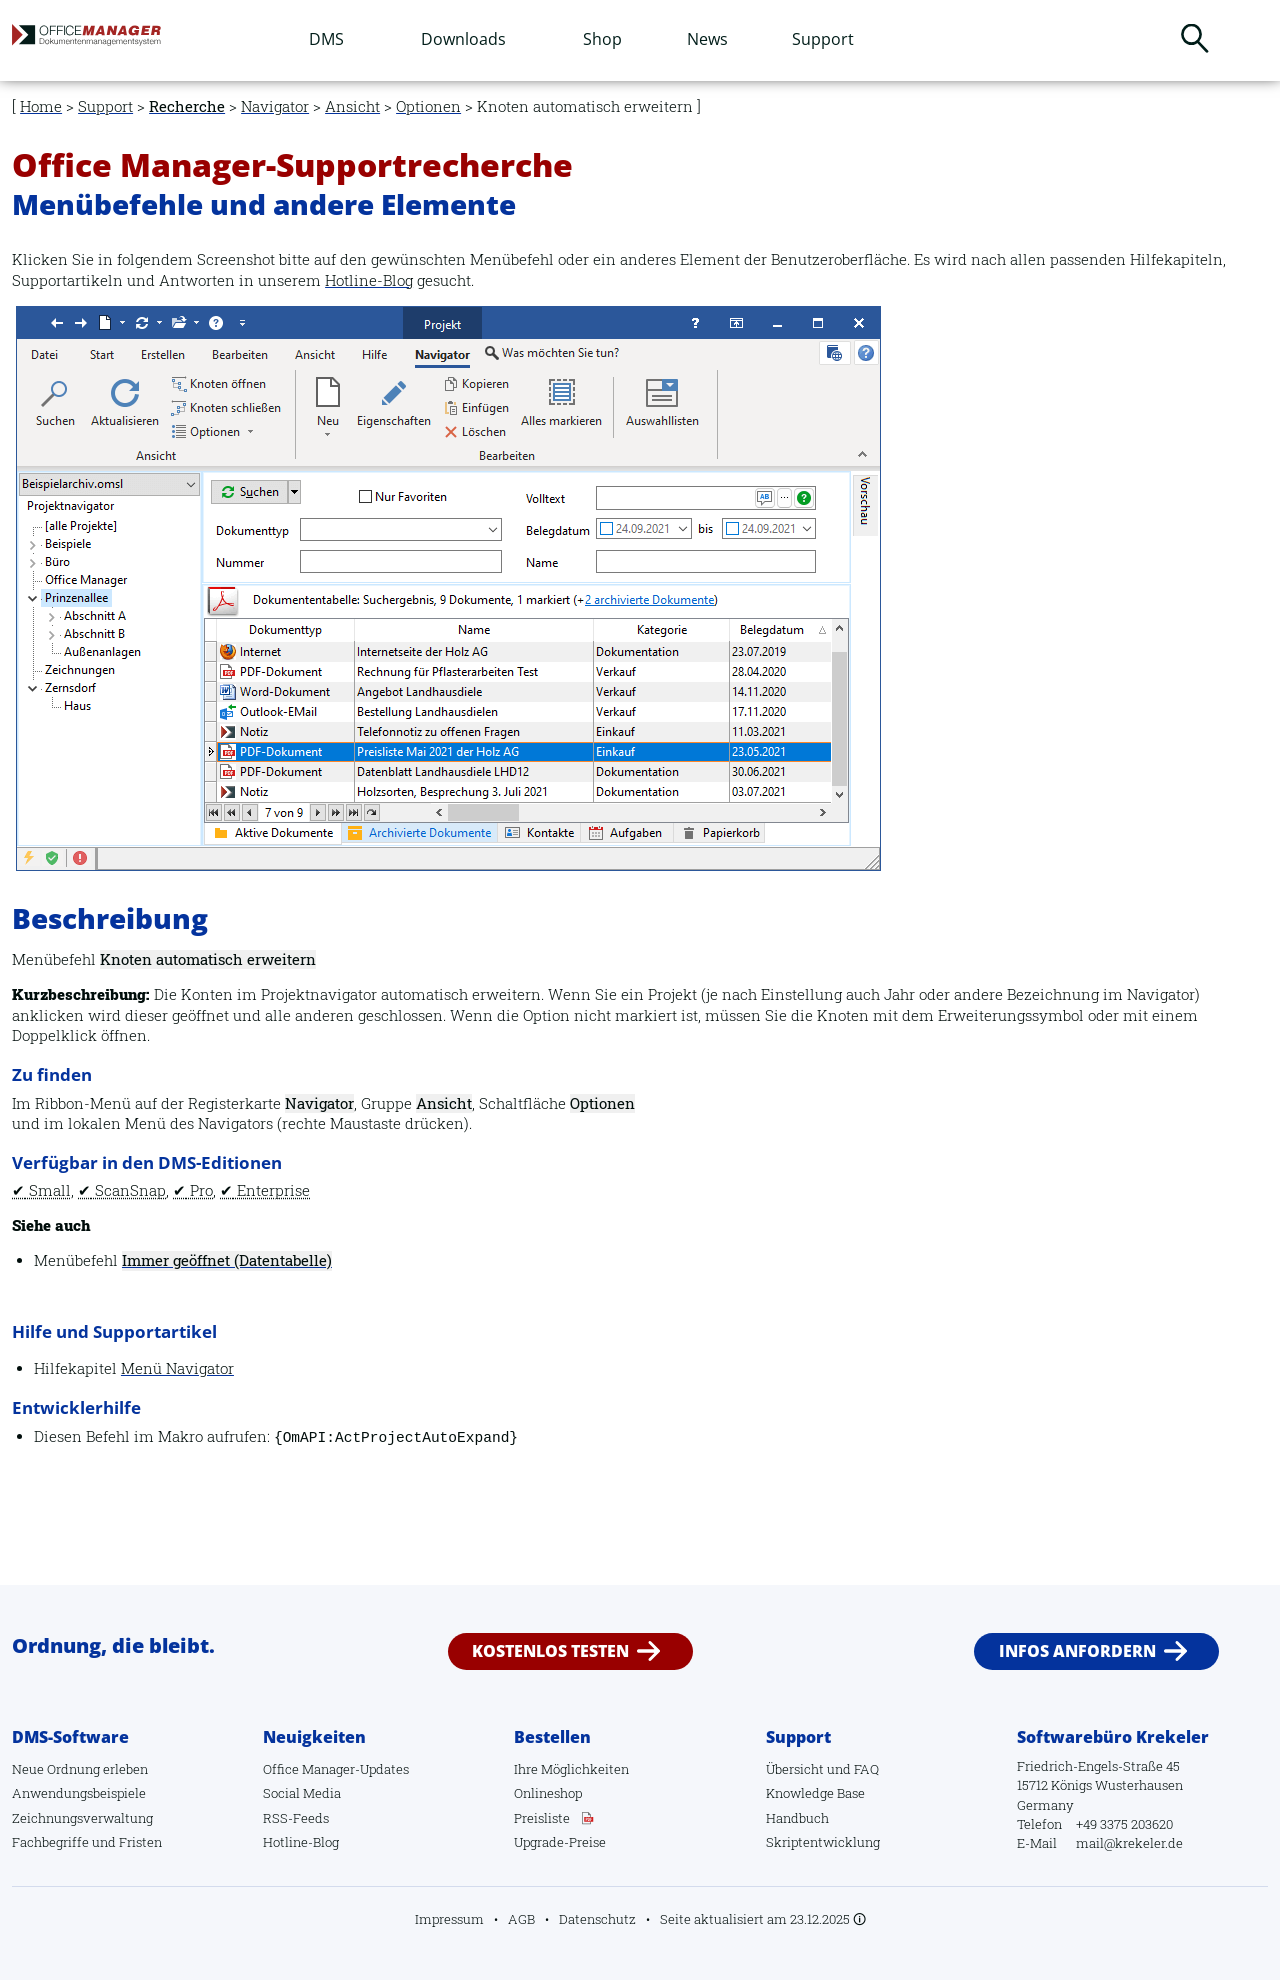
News (707, 39)
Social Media (302, 1793)
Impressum (449, 1919)
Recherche (187, 106)
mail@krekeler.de (1129, 1843)
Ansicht (352, 106)
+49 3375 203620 (1124, 1824)
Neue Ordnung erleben (80, 1769)
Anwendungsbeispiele (79, 1793)
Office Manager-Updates (336, 1769)
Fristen (140, 1842)
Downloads (463, 39)
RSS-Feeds (296, 1818)
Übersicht (795, 1769)
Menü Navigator (177, 1368)
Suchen (1195, 38)
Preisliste (542, 1818)
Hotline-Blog (369, 280)
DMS (326, 39)
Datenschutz (597, 1919)
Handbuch (797, 1818)
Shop (602, 39)
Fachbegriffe (50, 1842)
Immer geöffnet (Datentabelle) (227, 1260)
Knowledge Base (815, 1793)
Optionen (428, 106)
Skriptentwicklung (823, 1842)
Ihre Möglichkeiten (571, 1769)
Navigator (275, 106)
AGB (521, 1919)
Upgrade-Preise (560, 1842)
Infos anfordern (1077, 1651)
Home (41, 106)
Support (823, 39)
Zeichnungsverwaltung (82, 1818)
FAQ (866, 1769)
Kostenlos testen (550, 1651)
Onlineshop (548, 1793)
